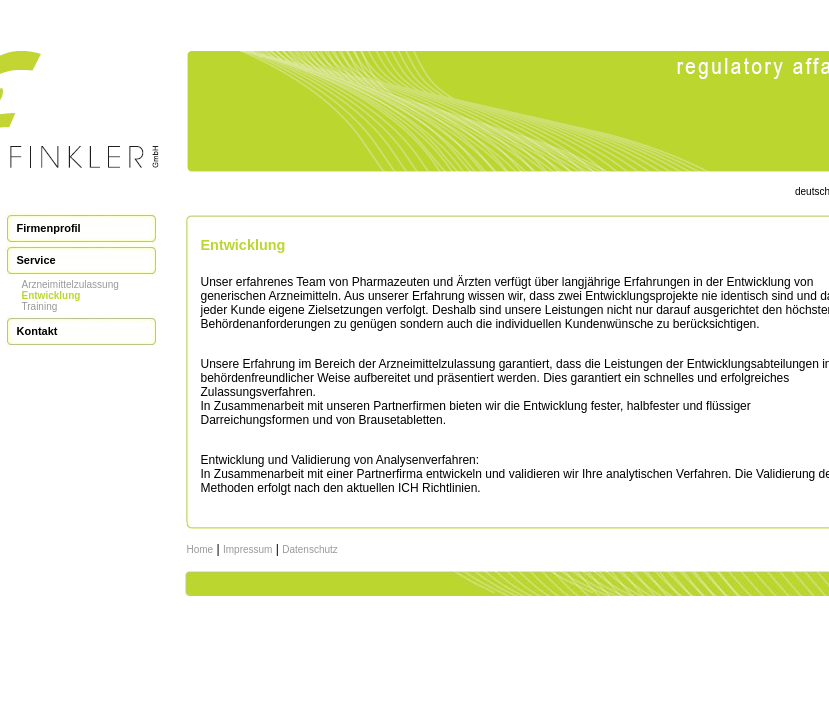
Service (36, 260)
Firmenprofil (49, 228)
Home (200, 549)
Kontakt (37, 331)
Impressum (247, 549)
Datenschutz (310, 549)
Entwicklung (51, 295)
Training (40, 306)
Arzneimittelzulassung (70, 284)
